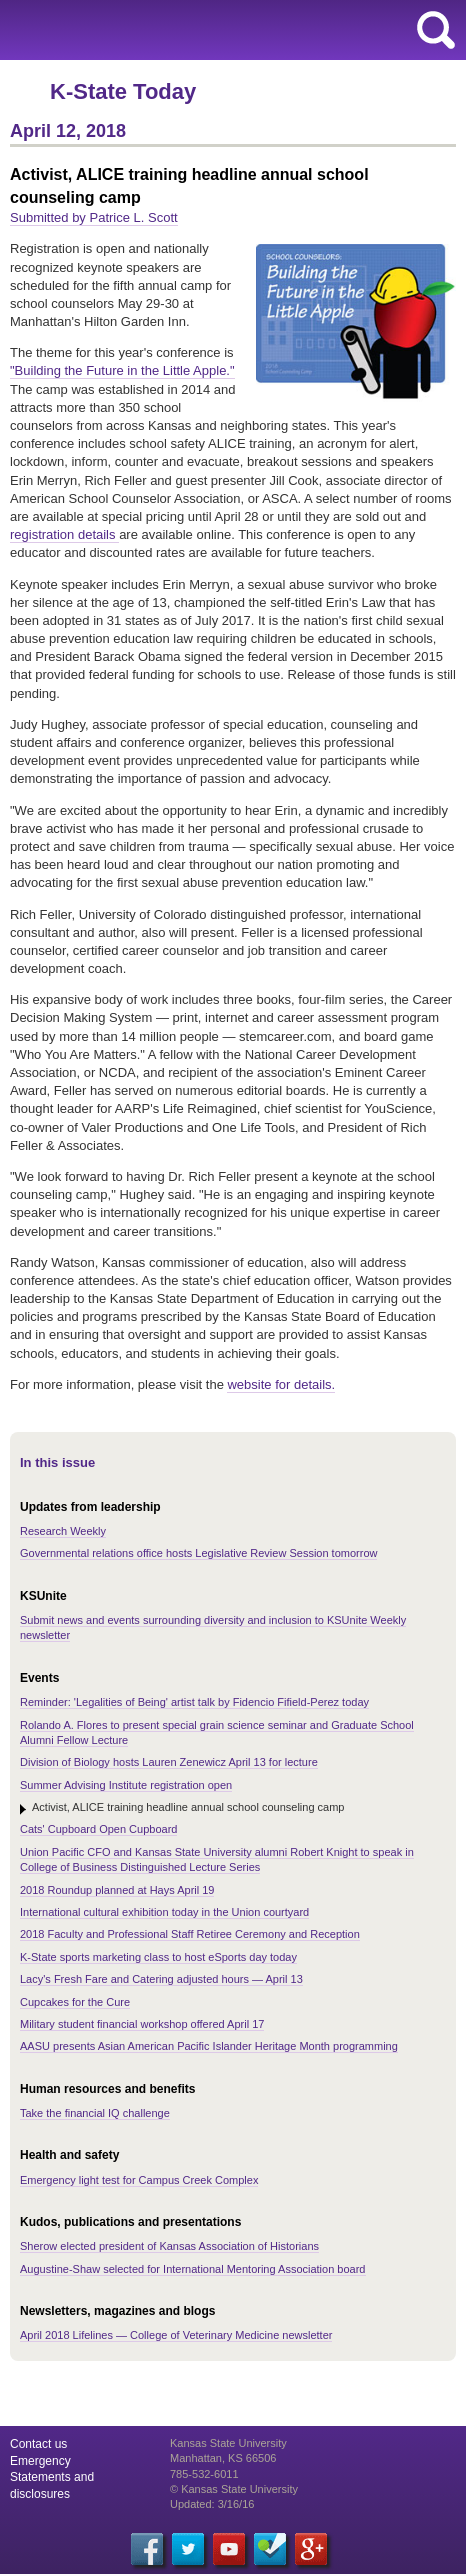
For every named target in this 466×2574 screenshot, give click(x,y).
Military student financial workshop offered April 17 (142, 2024)
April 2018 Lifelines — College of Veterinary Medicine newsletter (176, 2335)
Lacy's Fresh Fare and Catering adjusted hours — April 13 (161, 1979)
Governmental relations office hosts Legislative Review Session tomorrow (198, 1553)
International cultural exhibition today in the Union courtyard (164, 1912)
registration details (64, 534)
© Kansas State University (234, 2489)
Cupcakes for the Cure (75, 2002)
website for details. (281, 1384)
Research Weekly (63, 1531)
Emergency (40, 2461)
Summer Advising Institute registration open (126, 1785)
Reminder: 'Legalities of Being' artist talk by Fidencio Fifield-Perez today (194, 1702)
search (436, 30)
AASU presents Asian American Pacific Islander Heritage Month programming (209, 2046)
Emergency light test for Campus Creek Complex (139, 2180)
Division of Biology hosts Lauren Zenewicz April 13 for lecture (169, 1762)
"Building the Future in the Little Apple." (122, 370)
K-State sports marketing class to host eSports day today (158, 1957)
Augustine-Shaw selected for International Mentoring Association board (193, 2269)
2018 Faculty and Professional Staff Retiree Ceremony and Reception (190, 1934)
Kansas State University (182, 30)
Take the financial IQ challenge (95, 2113)
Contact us (38, 2444)
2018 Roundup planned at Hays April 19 (117, 1890)
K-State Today (123, 91)
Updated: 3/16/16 (212, 2504)
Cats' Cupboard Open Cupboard (98, 1829)
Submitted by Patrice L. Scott (94, 217)
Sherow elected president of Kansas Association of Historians (169, 2246)
